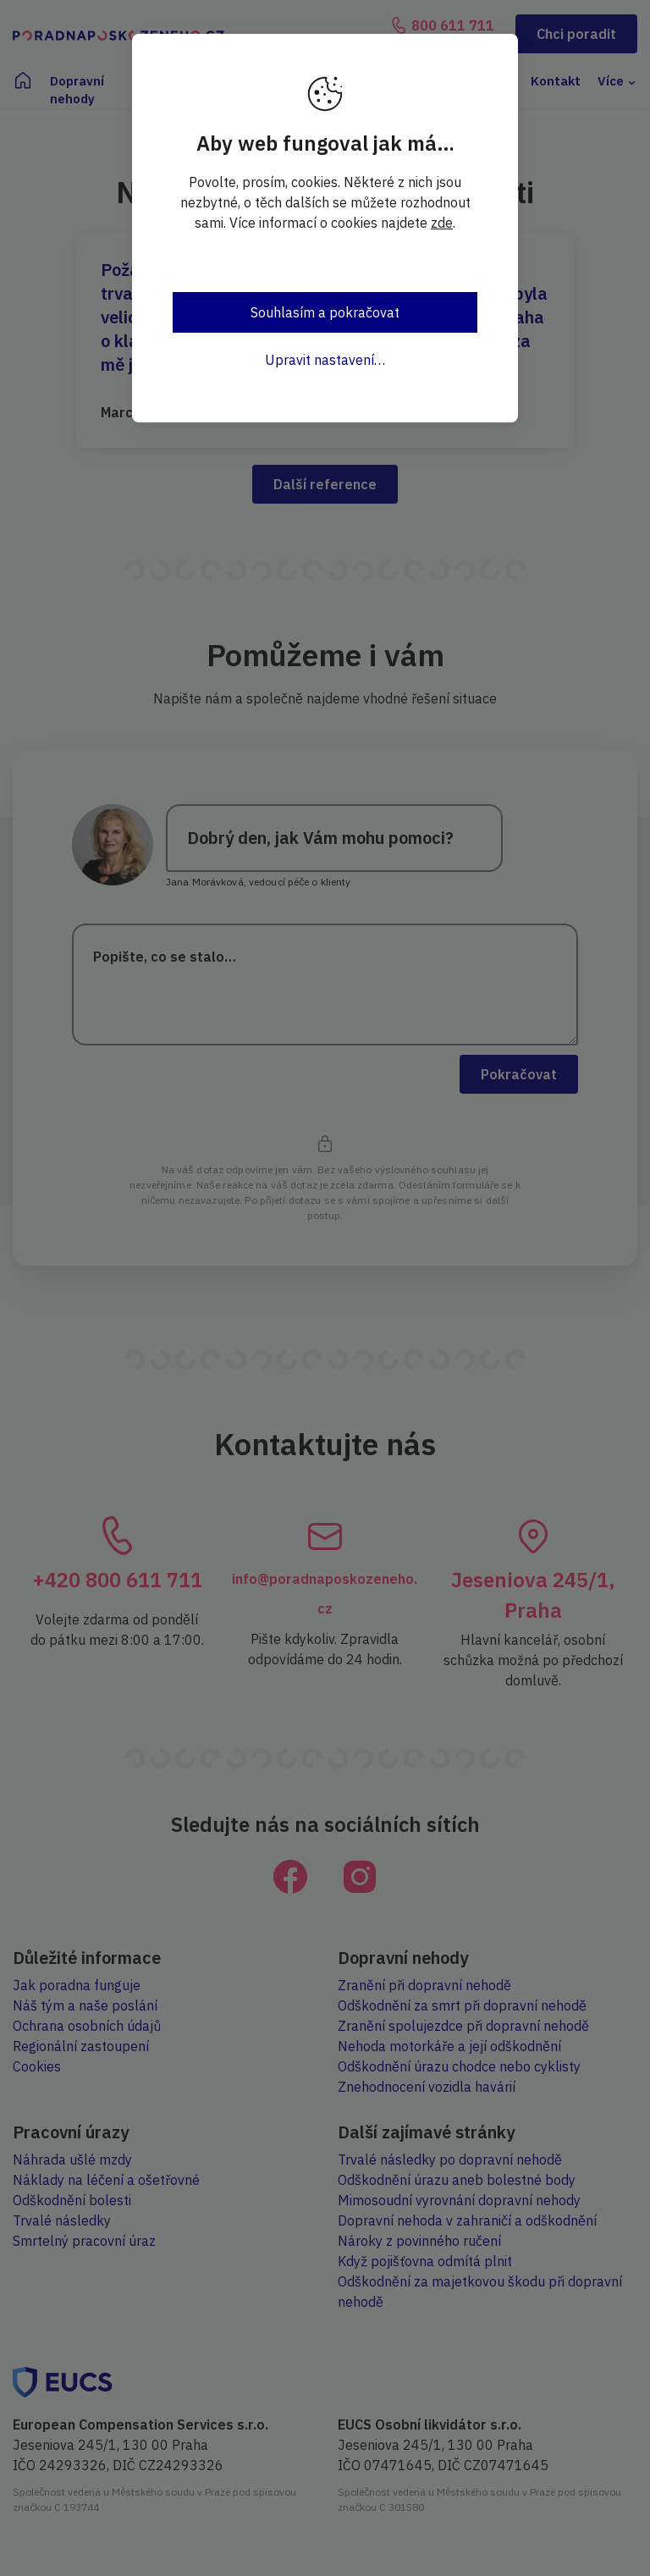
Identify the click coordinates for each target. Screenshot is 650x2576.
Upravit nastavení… (325, 359)
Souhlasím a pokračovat (325, 312)
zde (442, 222)
